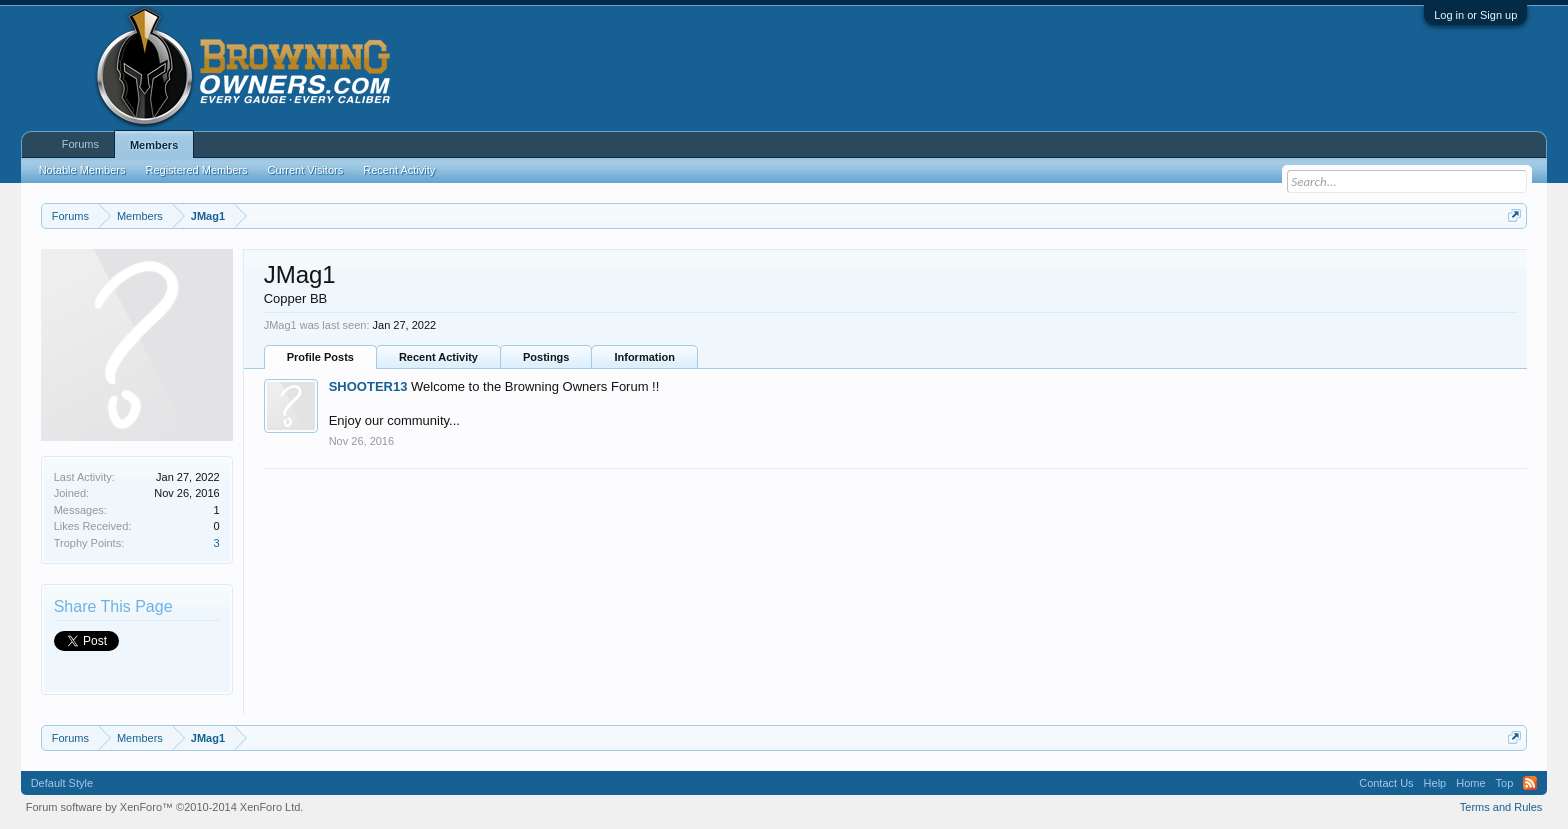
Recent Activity (438, 357)
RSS (1530, 783)
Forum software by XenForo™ (165, 807)
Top (1505, 783)
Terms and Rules (1501, 807)
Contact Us (1386, 783)
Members (154, 145)
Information (644, 357)
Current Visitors (306, 170)
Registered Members (197, 170)
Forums (80, 144)
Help (1435, 783)
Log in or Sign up (1475, 15)
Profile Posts (320, 357)
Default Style (62, 783)
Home (1470, 783)
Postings (546, 357)
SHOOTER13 (368, 386)
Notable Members (82, 170)
